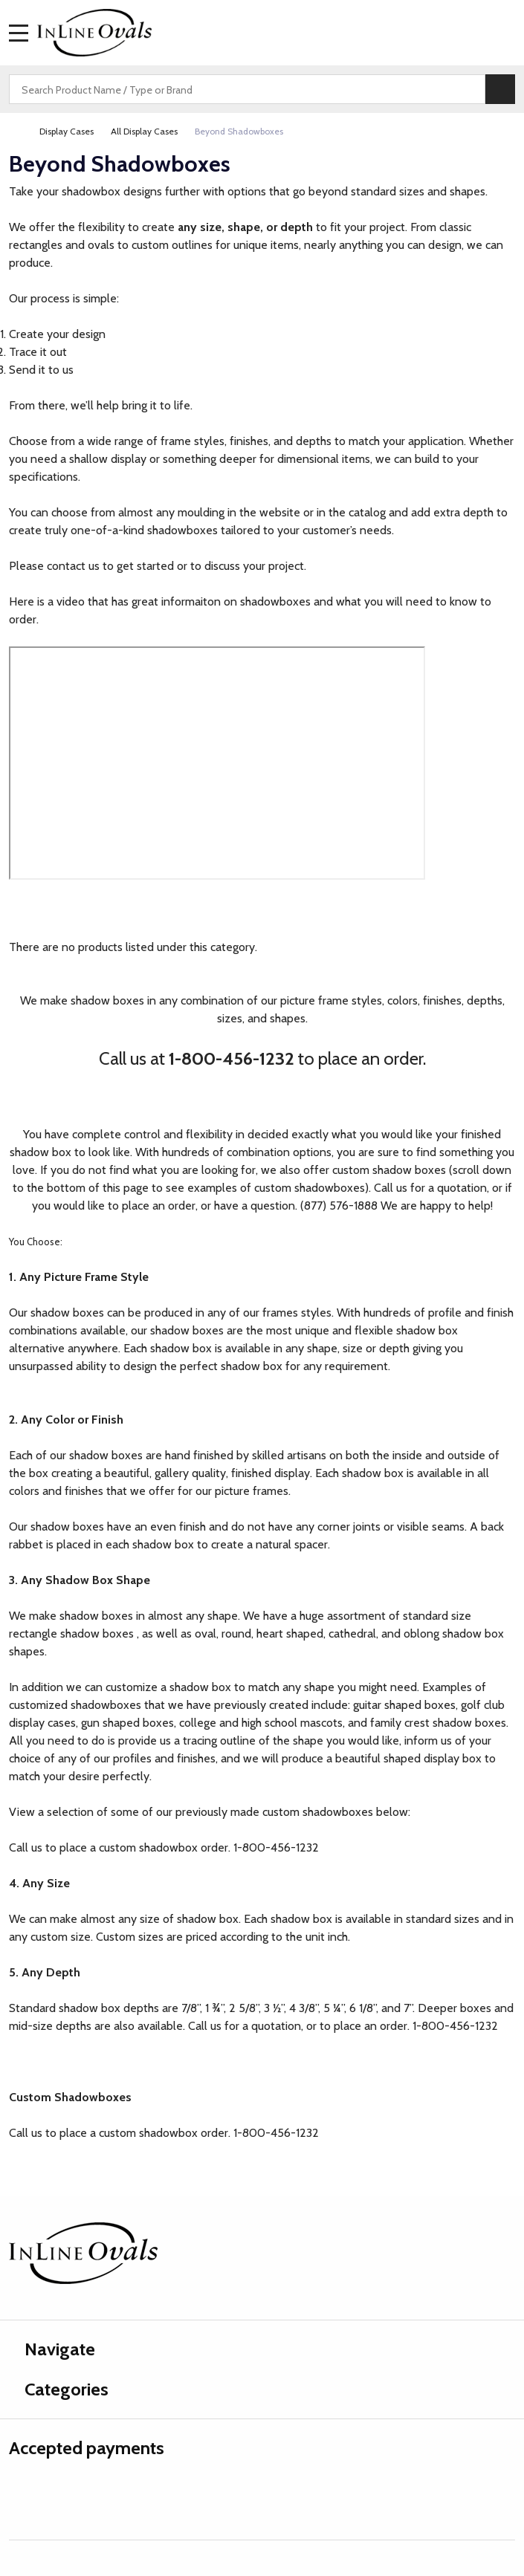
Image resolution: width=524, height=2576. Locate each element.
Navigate (52, 2349)
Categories (59, 2389)
